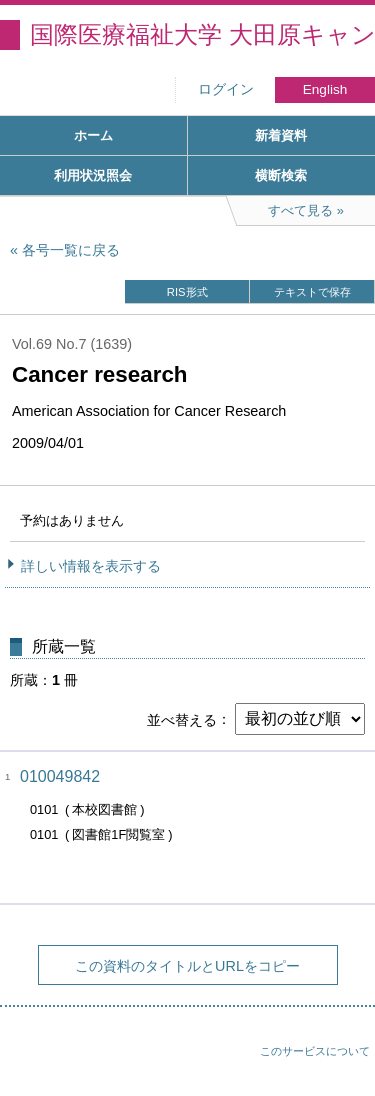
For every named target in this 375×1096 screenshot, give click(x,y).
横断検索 (281, 175)
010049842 (60, 776)
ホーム (93, 135)
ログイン (226, 89)
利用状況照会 (93, 175)
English (325, 89)
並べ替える (182, 719)
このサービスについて (315, 1051)
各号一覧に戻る (71, 250)
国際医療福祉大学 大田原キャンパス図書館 (202, 34)
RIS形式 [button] (187, 292)
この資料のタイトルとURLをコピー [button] (187, 966)
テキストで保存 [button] (312, 292)
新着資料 (281, 135)
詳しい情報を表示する (91, 566)
